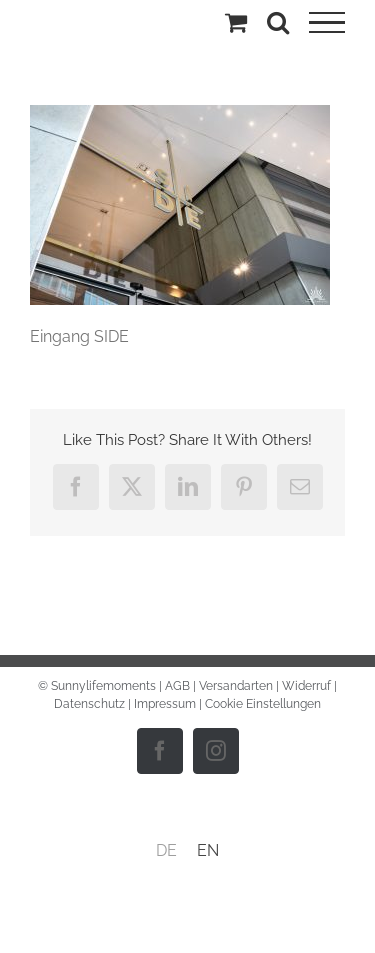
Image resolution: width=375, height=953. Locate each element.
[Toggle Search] (278, 22)
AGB (177, 686)
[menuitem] (166, 851)
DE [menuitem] (166, 850)
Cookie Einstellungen (263, 704)
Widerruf (306, 686)
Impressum (165, 704)
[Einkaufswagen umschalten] (236, 22)
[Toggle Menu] (327, 23)
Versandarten (236, 686)
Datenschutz (89, 704)
